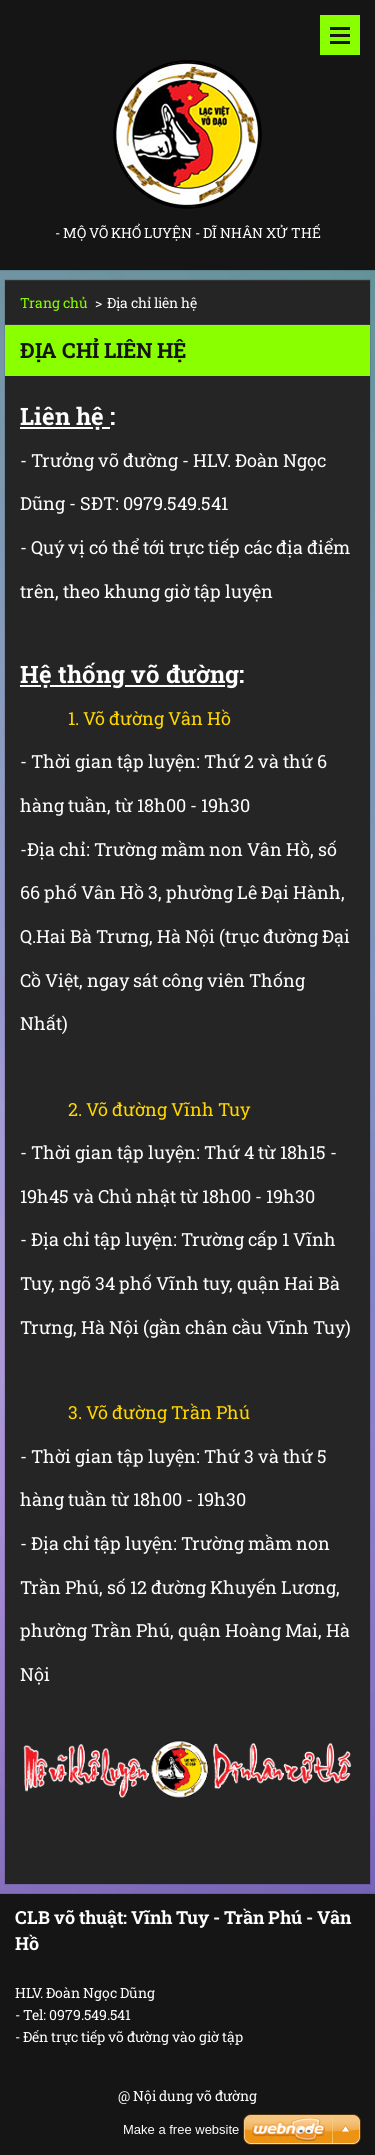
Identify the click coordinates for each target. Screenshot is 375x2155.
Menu (340, 35)
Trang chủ (54, 302)
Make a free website (181, 2129)
